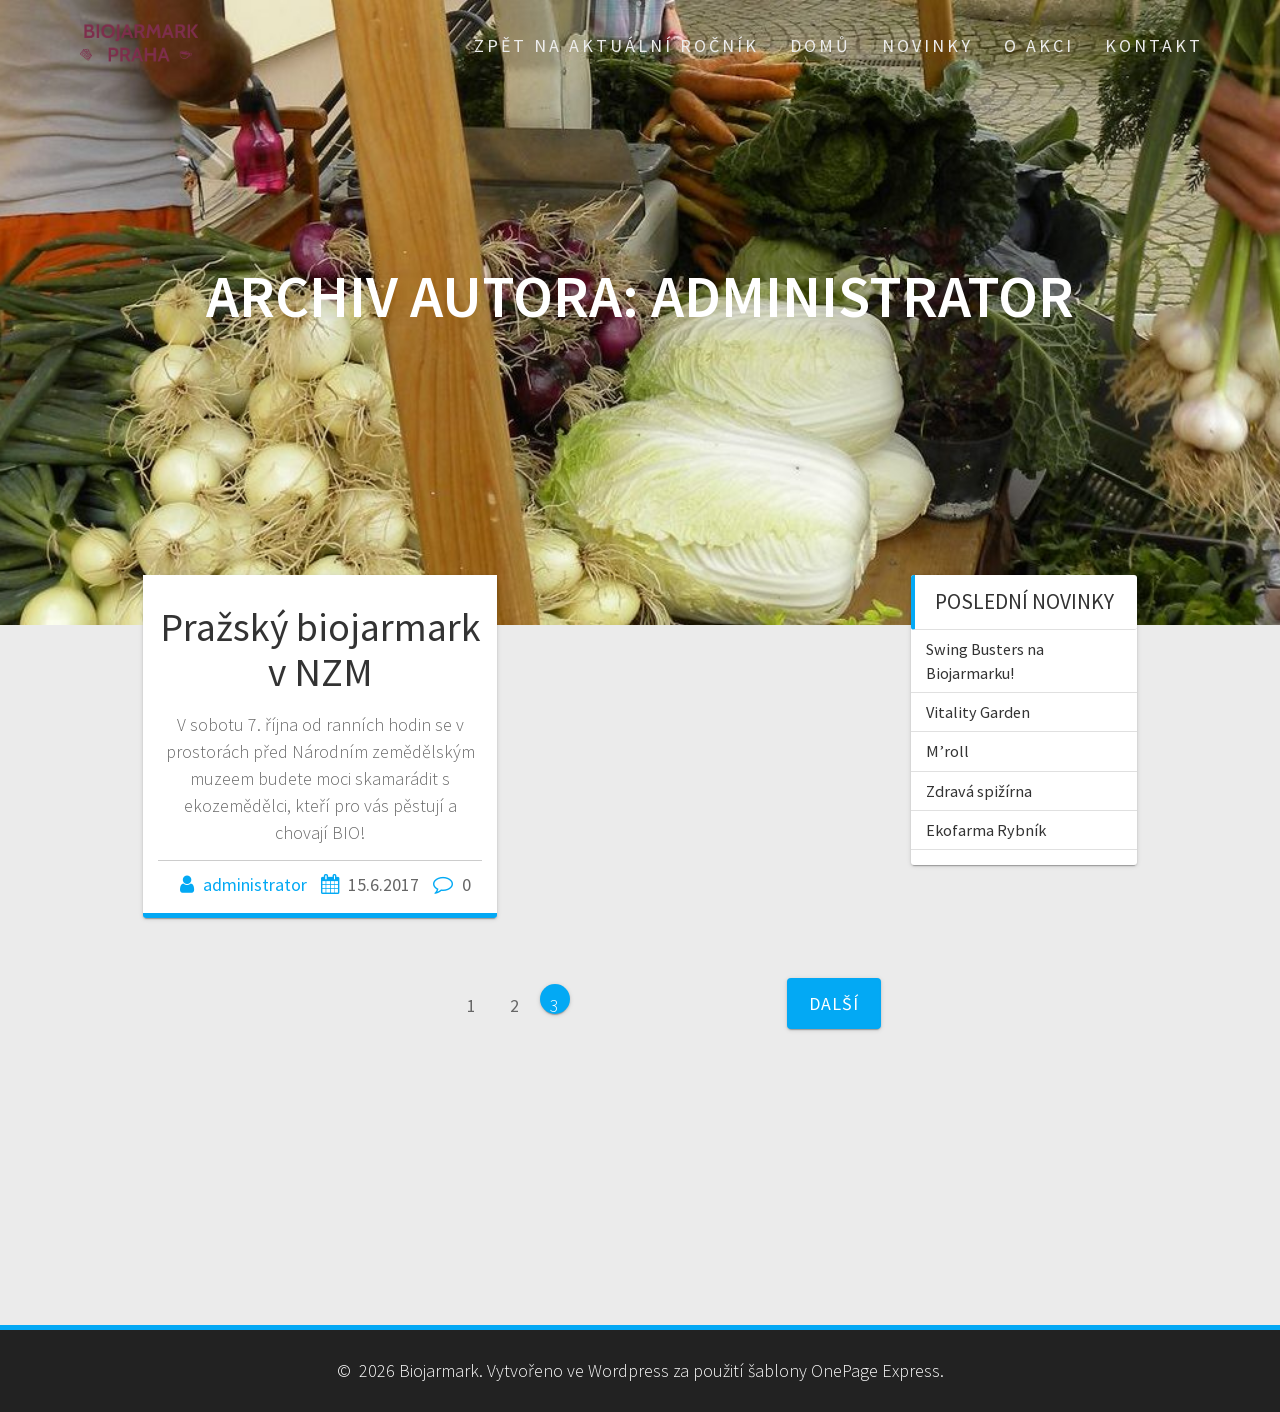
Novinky (927, 45)
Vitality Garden (978, 712)
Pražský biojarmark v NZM (320, 650)
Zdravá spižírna (979, 791)
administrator (255, 884)
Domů (820, 45)
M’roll (947, 751)
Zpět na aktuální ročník (616, 45)
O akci (1039, 45)
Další (834, 1003)
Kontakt (1154, 45)
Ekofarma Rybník (986, 830)
